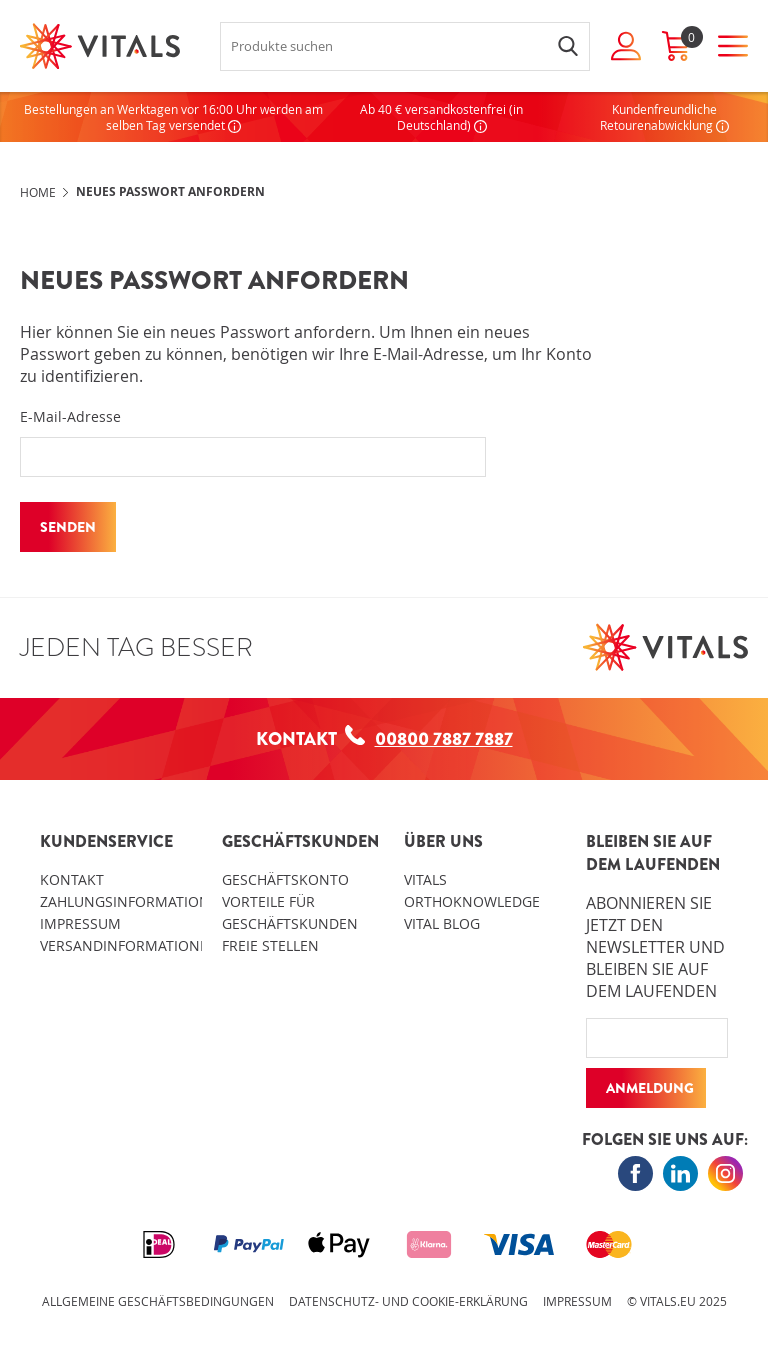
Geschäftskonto (285, 879)
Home (38, 192)
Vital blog (442, 923)
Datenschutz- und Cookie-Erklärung (408, 1301)
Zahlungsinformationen (134, 901)
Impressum (80, 923)
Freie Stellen (270, 945)
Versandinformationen (129, 945)
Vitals (425, 879)
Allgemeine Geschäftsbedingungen (158, 1301)
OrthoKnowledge (472, 901)
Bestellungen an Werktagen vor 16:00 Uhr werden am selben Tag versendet (173, 117)
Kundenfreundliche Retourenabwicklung (664, 117)
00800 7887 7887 (429, 738)
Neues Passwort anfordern (170, 191)
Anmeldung (650, 1088)
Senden (68, 527)
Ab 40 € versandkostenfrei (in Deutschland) (441, 117)
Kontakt (72, 879)
